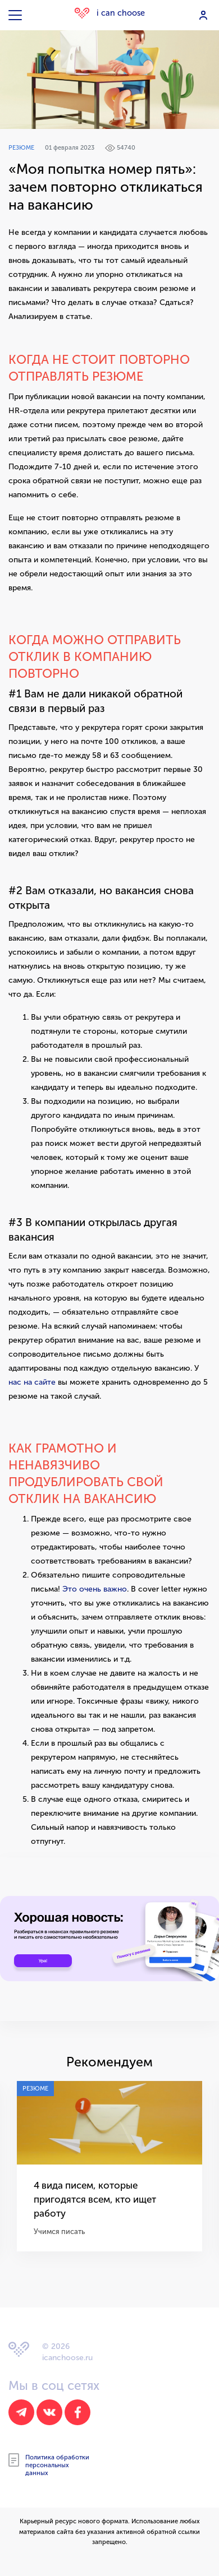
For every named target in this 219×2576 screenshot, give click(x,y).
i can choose (109, 13)
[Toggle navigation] (16, 15)
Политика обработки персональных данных (48, 2463)
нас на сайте (32, 1382)
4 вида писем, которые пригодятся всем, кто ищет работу (86, 2197)
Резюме (21, 147)
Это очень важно (94, 1589)
